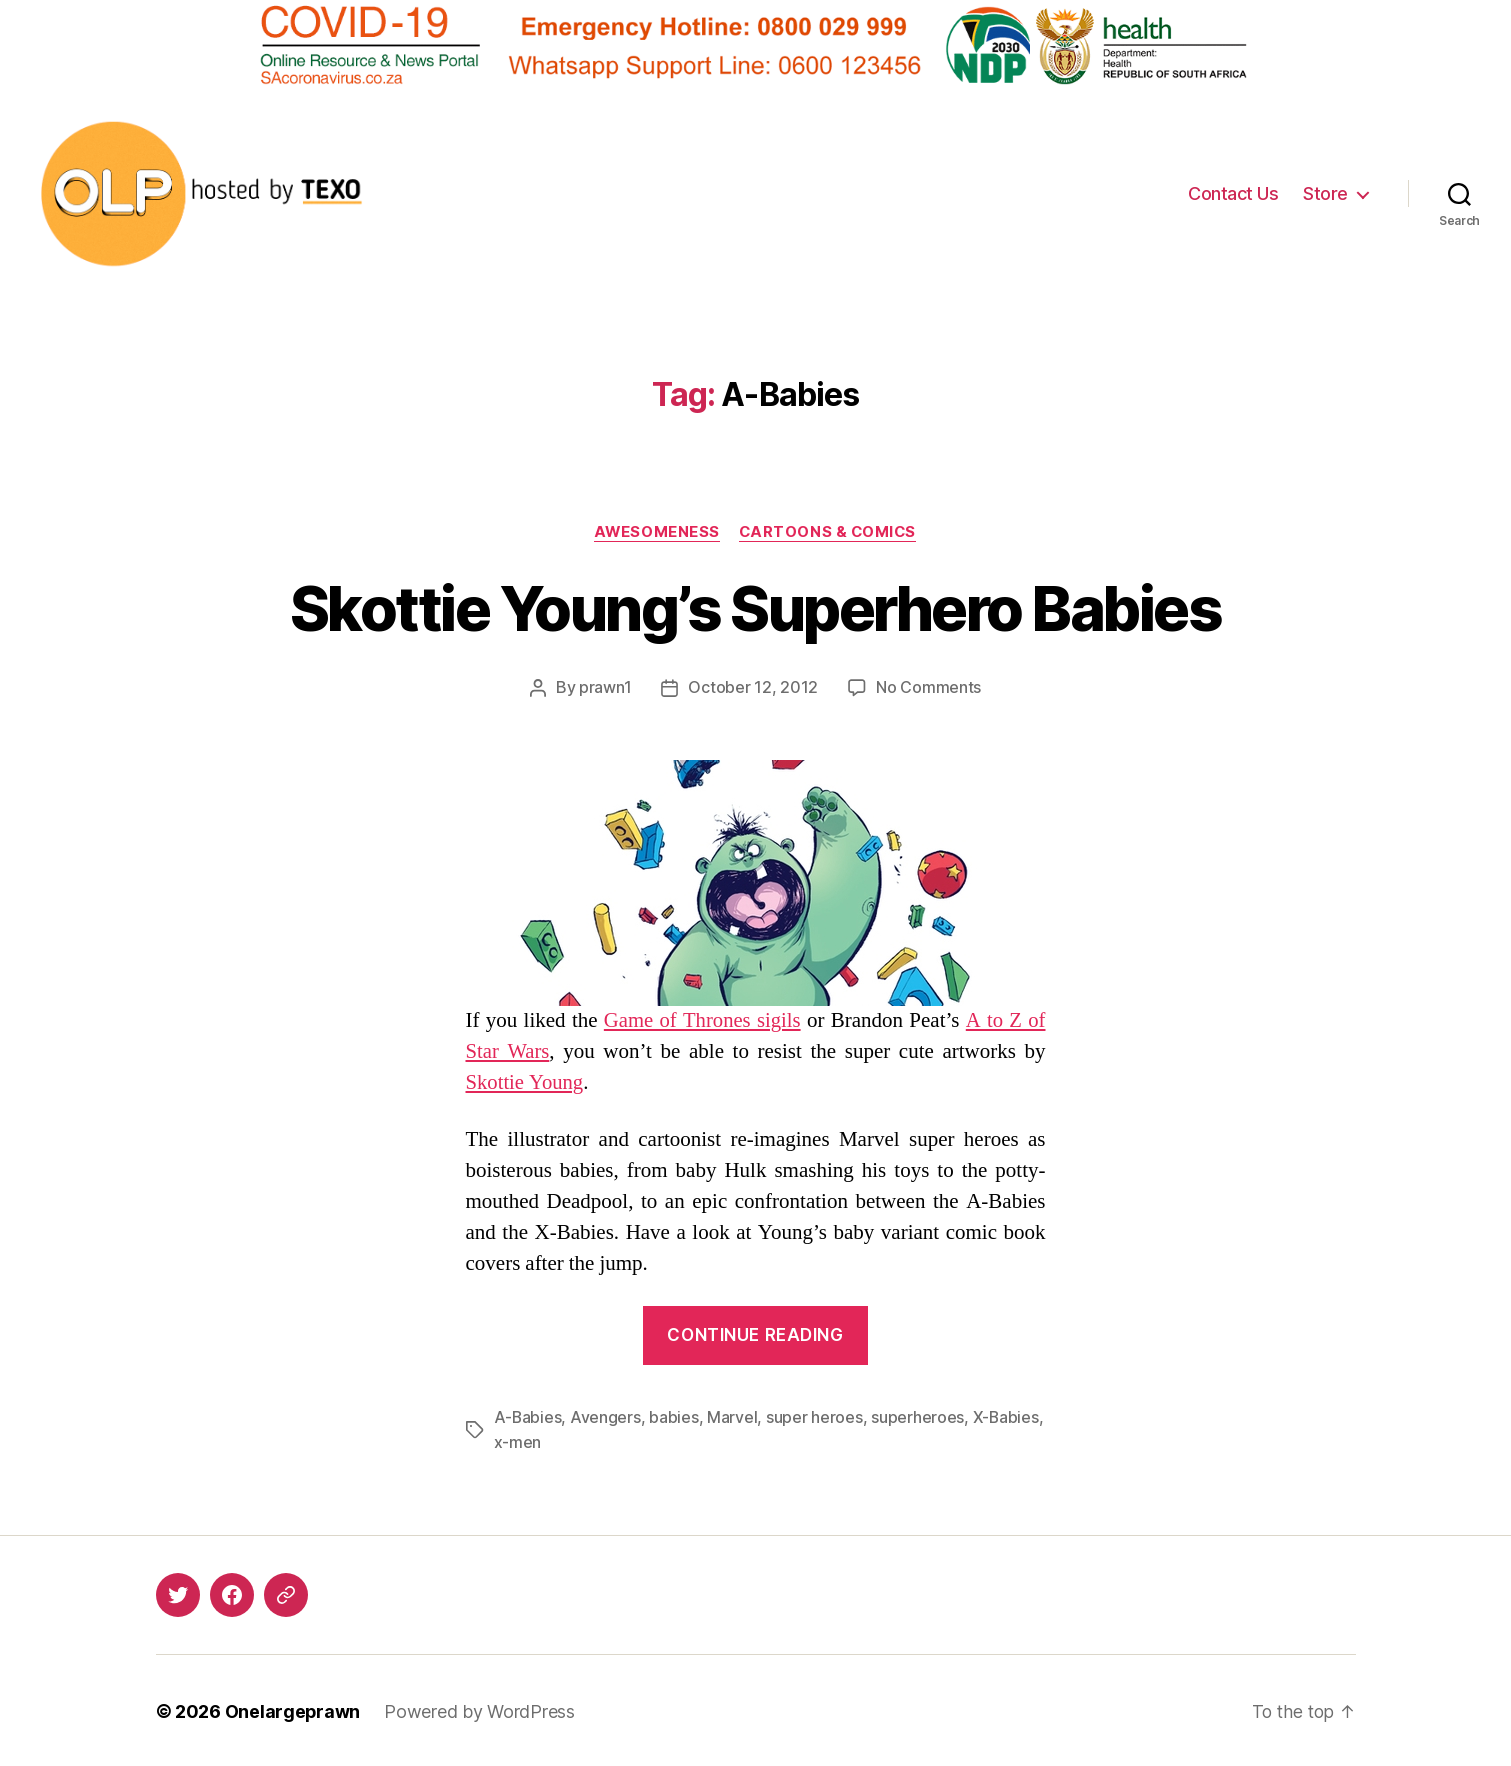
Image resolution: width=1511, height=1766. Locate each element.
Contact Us (1233, 193)
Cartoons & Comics (829, 532)
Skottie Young (526, 1082)
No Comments (928, 688)
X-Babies (1007, 1417)
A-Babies (528, 1417)
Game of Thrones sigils (702, 1020)
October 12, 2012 (753, 688)
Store (1325, 193)
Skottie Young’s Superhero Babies (755, 608)
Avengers (606, 1417)
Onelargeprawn (293, 1709)
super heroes (815, 1417)
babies (674, 1417)
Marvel (733, 1417)
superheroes (918, 1417)
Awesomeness (655, 532)
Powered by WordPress (480, 1709)
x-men (518, 1441)
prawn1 (605, 688)
